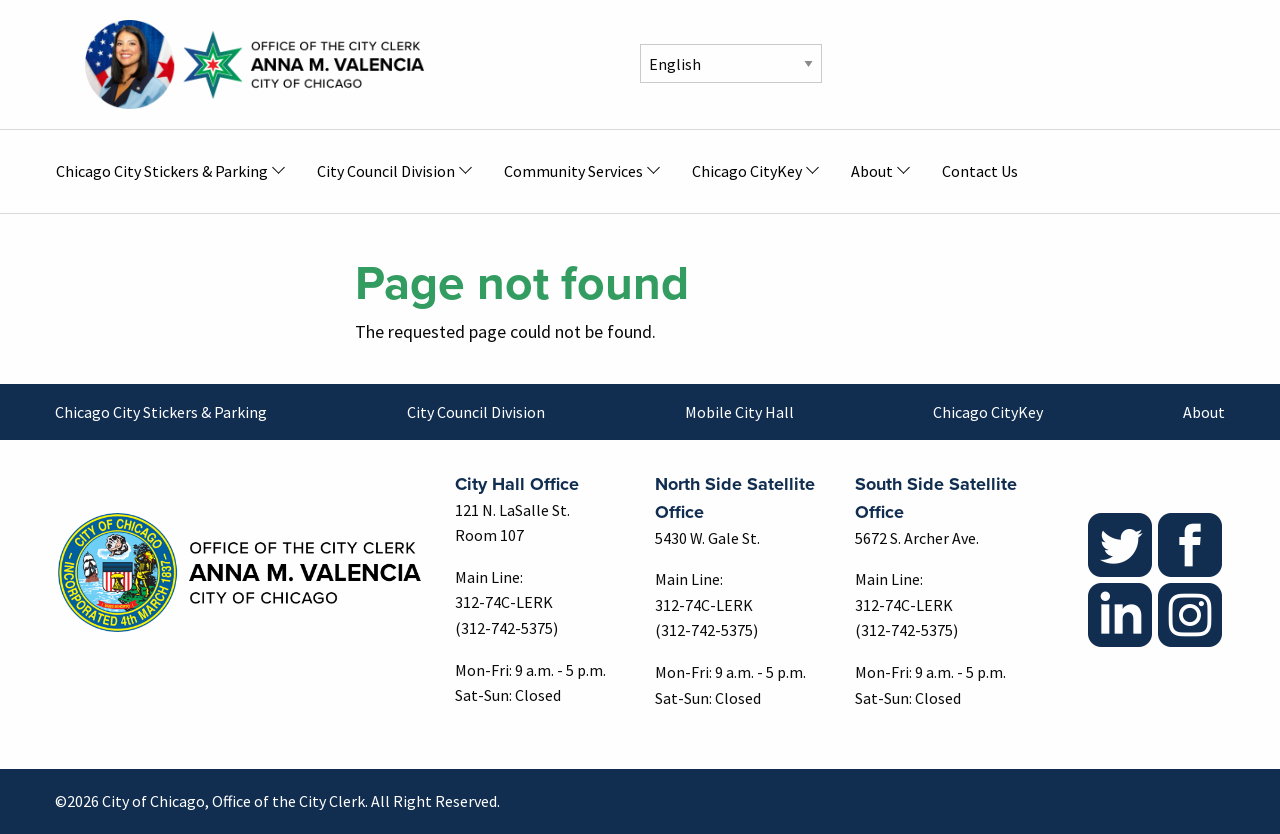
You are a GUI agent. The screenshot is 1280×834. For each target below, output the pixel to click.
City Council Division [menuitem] (386, 171)
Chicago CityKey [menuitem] (747, 171)
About (1204, 412)
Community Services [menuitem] (573, 171)
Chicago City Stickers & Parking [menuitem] (162, 171)
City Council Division (476, 412)
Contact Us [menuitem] (980, 171)
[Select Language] (731, 63)
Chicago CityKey (988, 412)
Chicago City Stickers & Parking (161, 412)
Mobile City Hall (739, 412)
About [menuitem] (872, 171)
